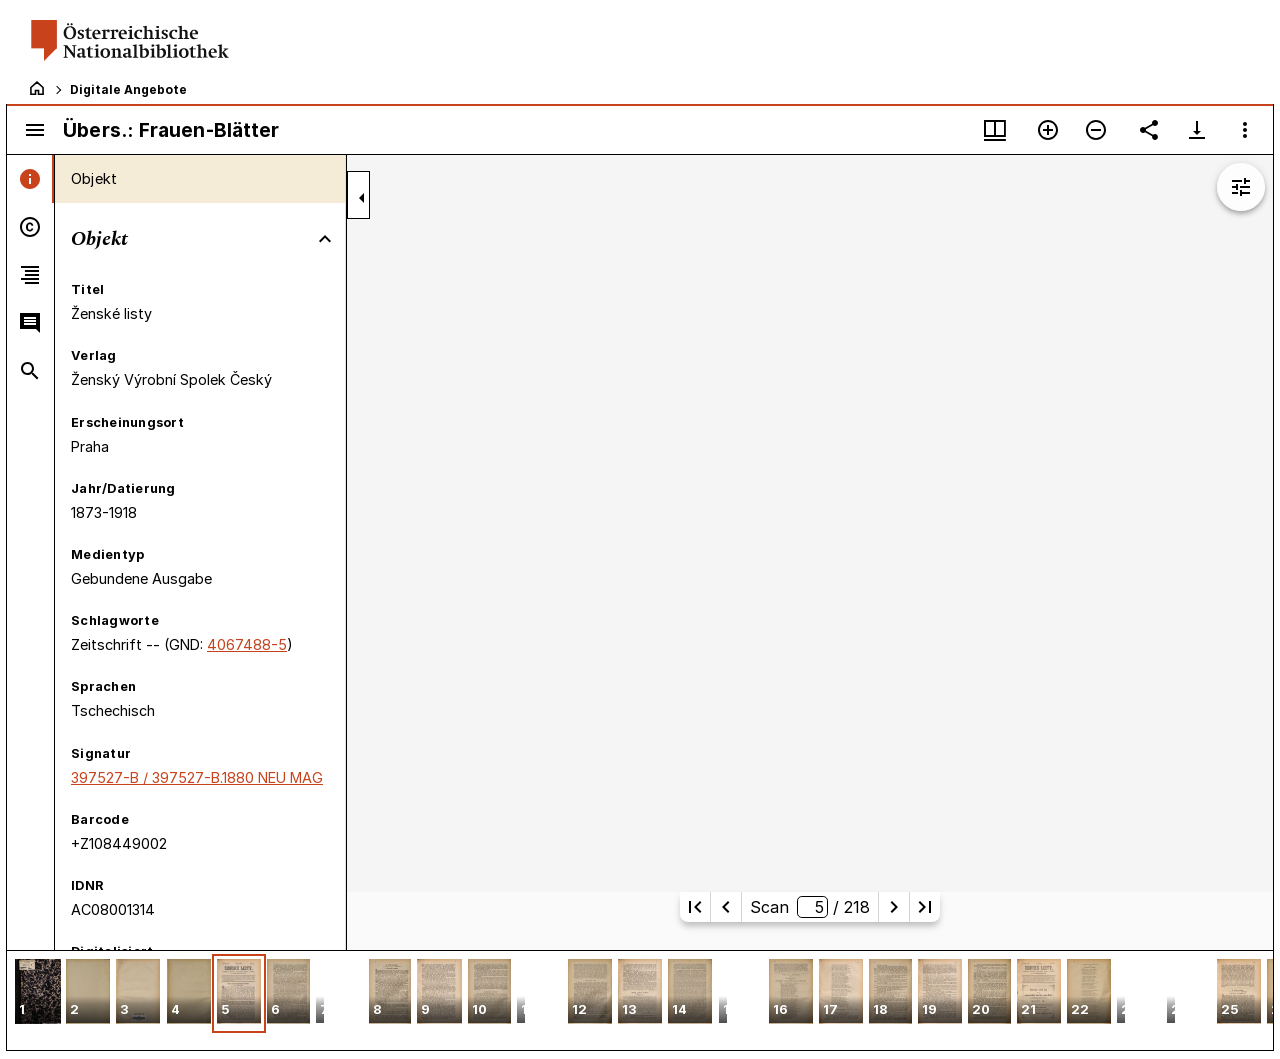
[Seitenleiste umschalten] (35, 130)
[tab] (30, 179)
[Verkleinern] (1096, 130)
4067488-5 (247, 644)
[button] (38, 993)
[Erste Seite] (695, 907)
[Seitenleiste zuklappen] (362, 198)
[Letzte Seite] (925, 907)
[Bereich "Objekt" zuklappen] (325, 239)
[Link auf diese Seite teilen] (1149, 130)
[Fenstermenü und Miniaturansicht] (995, 130)
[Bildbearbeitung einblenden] (1241, 187)
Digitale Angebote (128, 89)
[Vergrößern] (1048, 130)
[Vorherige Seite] (726, 907)
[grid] (640, 1000)
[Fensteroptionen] (1245, 130)
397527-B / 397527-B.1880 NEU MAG (197, 777)
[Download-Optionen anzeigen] (1197, 130)
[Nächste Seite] (894, 907)
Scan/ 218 (809, 907)
